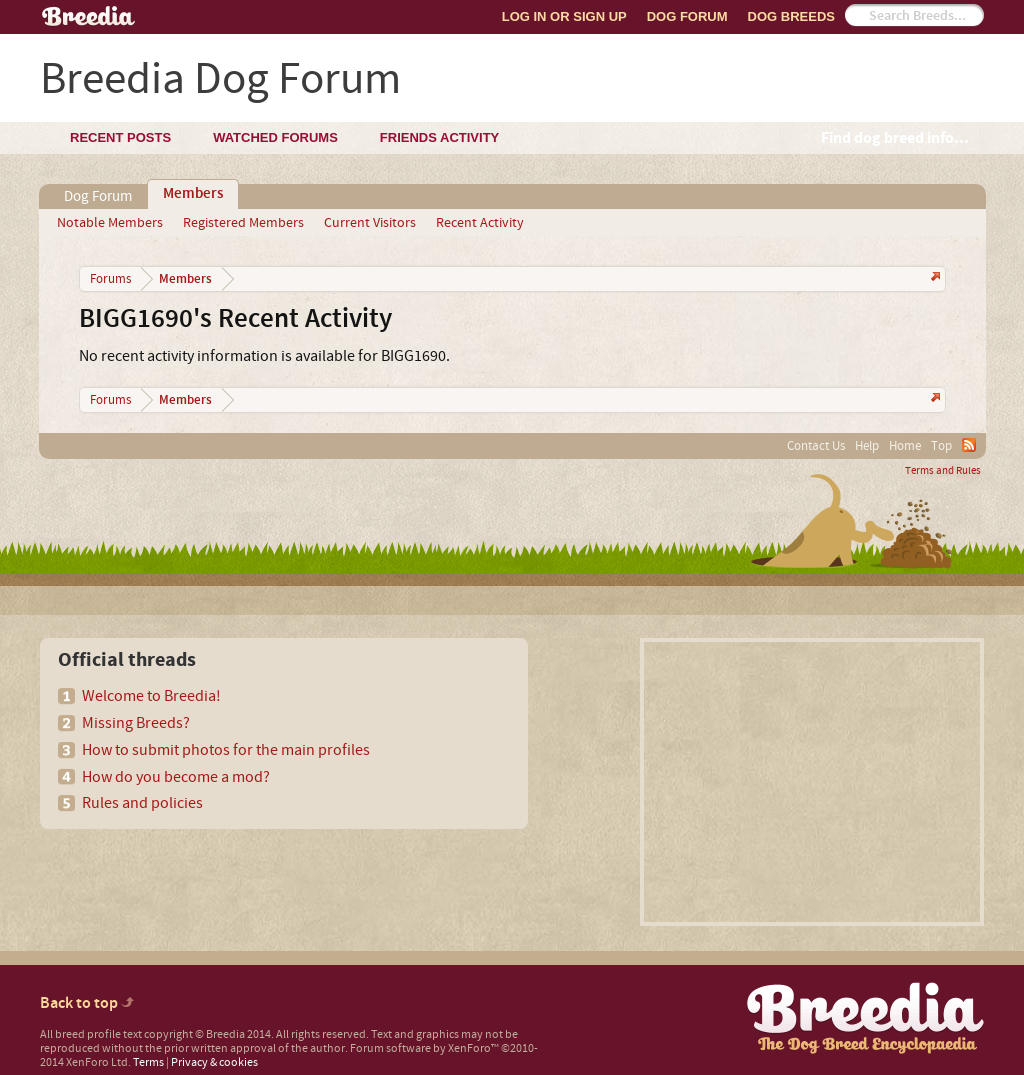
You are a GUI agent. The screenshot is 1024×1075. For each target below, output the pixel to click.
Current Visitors (370, 223)
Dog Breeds (791, 16)
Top (941, 446)
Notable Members (110, 223)
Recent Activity (480, 223)
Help (867, 446)
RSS (969, 445)
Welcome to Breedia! (151, 696)
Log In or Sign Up (564, 16)
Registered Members (243, 223)
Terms (148, 1062)
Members (193, 194)
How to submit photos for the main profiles (226, 750)
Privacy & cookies (214, 1062)
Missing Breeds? (136, 723)
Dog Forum (687, 16)
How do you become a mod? (176, 777)
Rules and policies (142, 803)
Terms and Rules (943, 471)
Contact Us (816, 446)
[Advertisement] (812, 782)
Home (905, 446)
